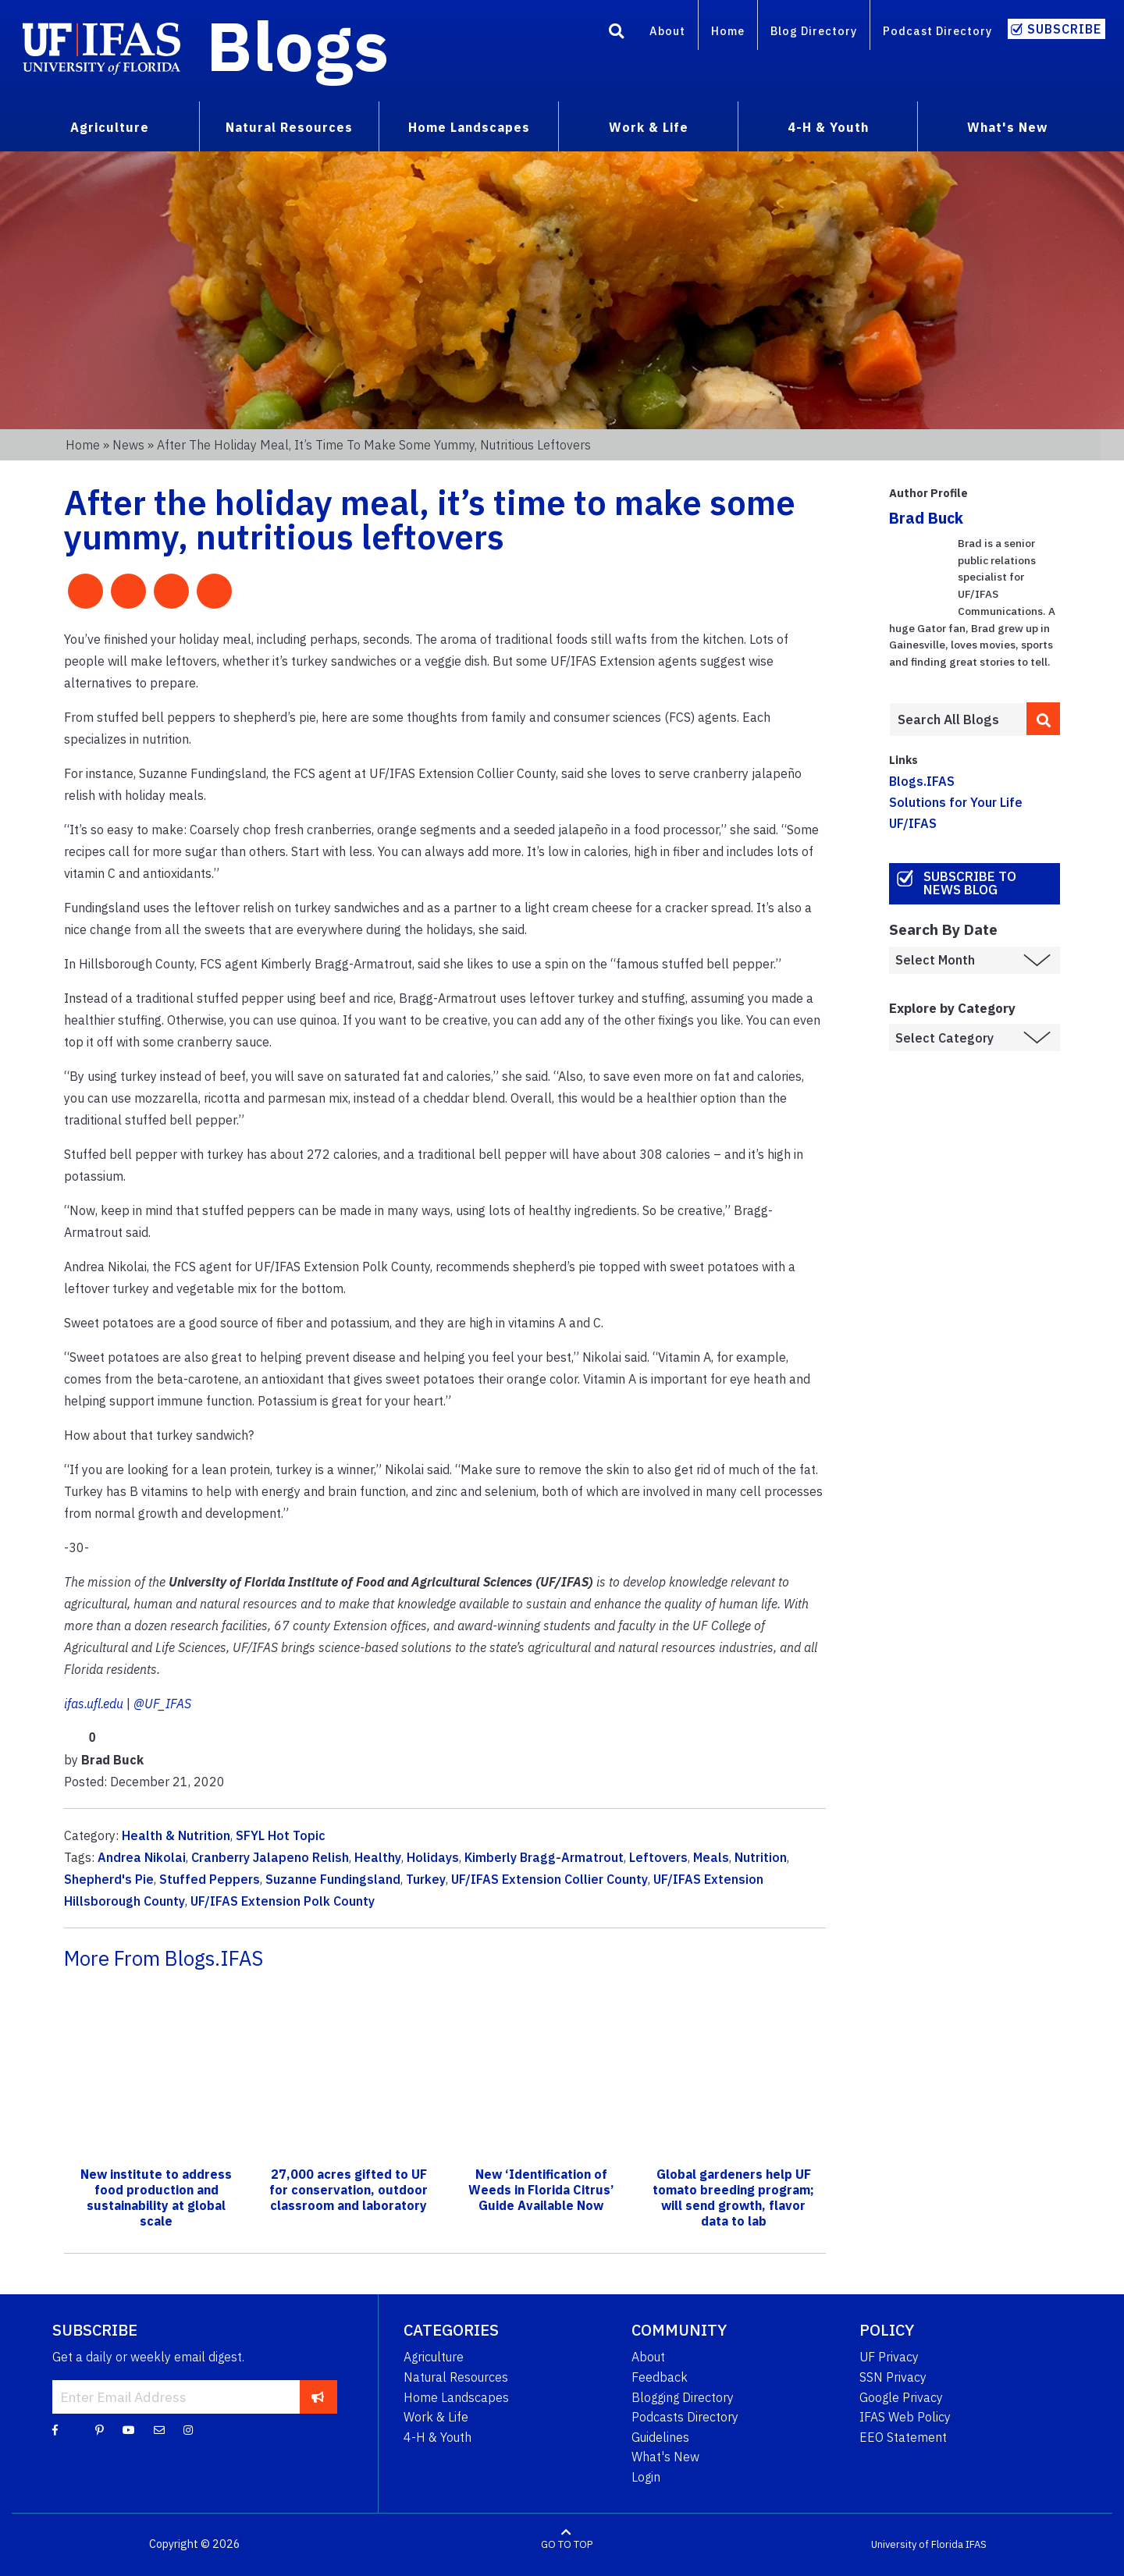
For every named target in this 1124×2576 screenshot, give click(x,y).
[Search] (616, 33)
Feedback (659, 2377)
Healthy (377, 1857)
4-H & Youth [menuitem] (828, 127)
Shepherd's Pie (109, 1879)
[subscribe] (318, 2396)
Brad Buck (926, 518)
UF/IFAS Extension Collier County (549, 1879)
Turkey (426, 1879)
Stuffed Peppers (209, 1879)
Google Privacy (901, 2397)
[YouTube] (129, 2429)
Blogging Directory (682, 2397)
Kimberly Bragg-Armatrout (544, 1857)
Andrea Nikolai (142, 1857)
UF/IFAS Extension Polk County (282, 1901)
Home (728, 30)
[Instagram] (188, 2429)
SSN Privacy (893, 2377)
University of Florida (917, 2544)
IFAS (976, 2544)
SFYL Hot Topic (280, 1835)
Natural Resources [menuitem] (289, 127)
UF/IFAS (913, 823)
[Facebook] (55, 2429)
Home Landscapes (456, 2397)
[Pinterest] (99, 2429)
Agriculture (434, 2357)
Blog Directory (813, 30)
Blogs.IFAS (922, 781)
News (128, 445)
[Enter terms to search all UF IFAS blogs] (957, 719)
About (667, 30)
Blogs (297, 45)
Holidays (433, 1857)
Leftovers (658, 1857)
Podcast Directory (937, 30)
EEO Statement (903, 2437)
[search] (1043, 718)
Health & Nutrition (176, 1835)
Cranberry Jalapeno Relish (270, 1857)
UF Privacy (889, 2357)
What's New (665, 2456)
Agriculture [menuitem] (109, 127)
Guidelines (660, 2437)
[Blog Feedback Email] (159, 2429)
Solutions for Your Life (956, 802)
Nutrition (761, 1857)
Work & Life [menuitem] (648, 127)
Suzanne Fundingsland (332, 1879)
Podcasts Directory (684, 2417)
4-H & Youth (437, 2437)
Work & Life (436, 2417)
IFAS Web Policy (905, 2417)
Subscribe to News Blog (969, 883)
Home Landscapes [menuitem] (469, 127)
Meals (711, 1857)
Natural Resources (456, 2377)
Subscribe (1064, 29)
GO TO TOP (566, 2544)
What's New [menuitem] (1007, 127)
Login (645, 2477)
